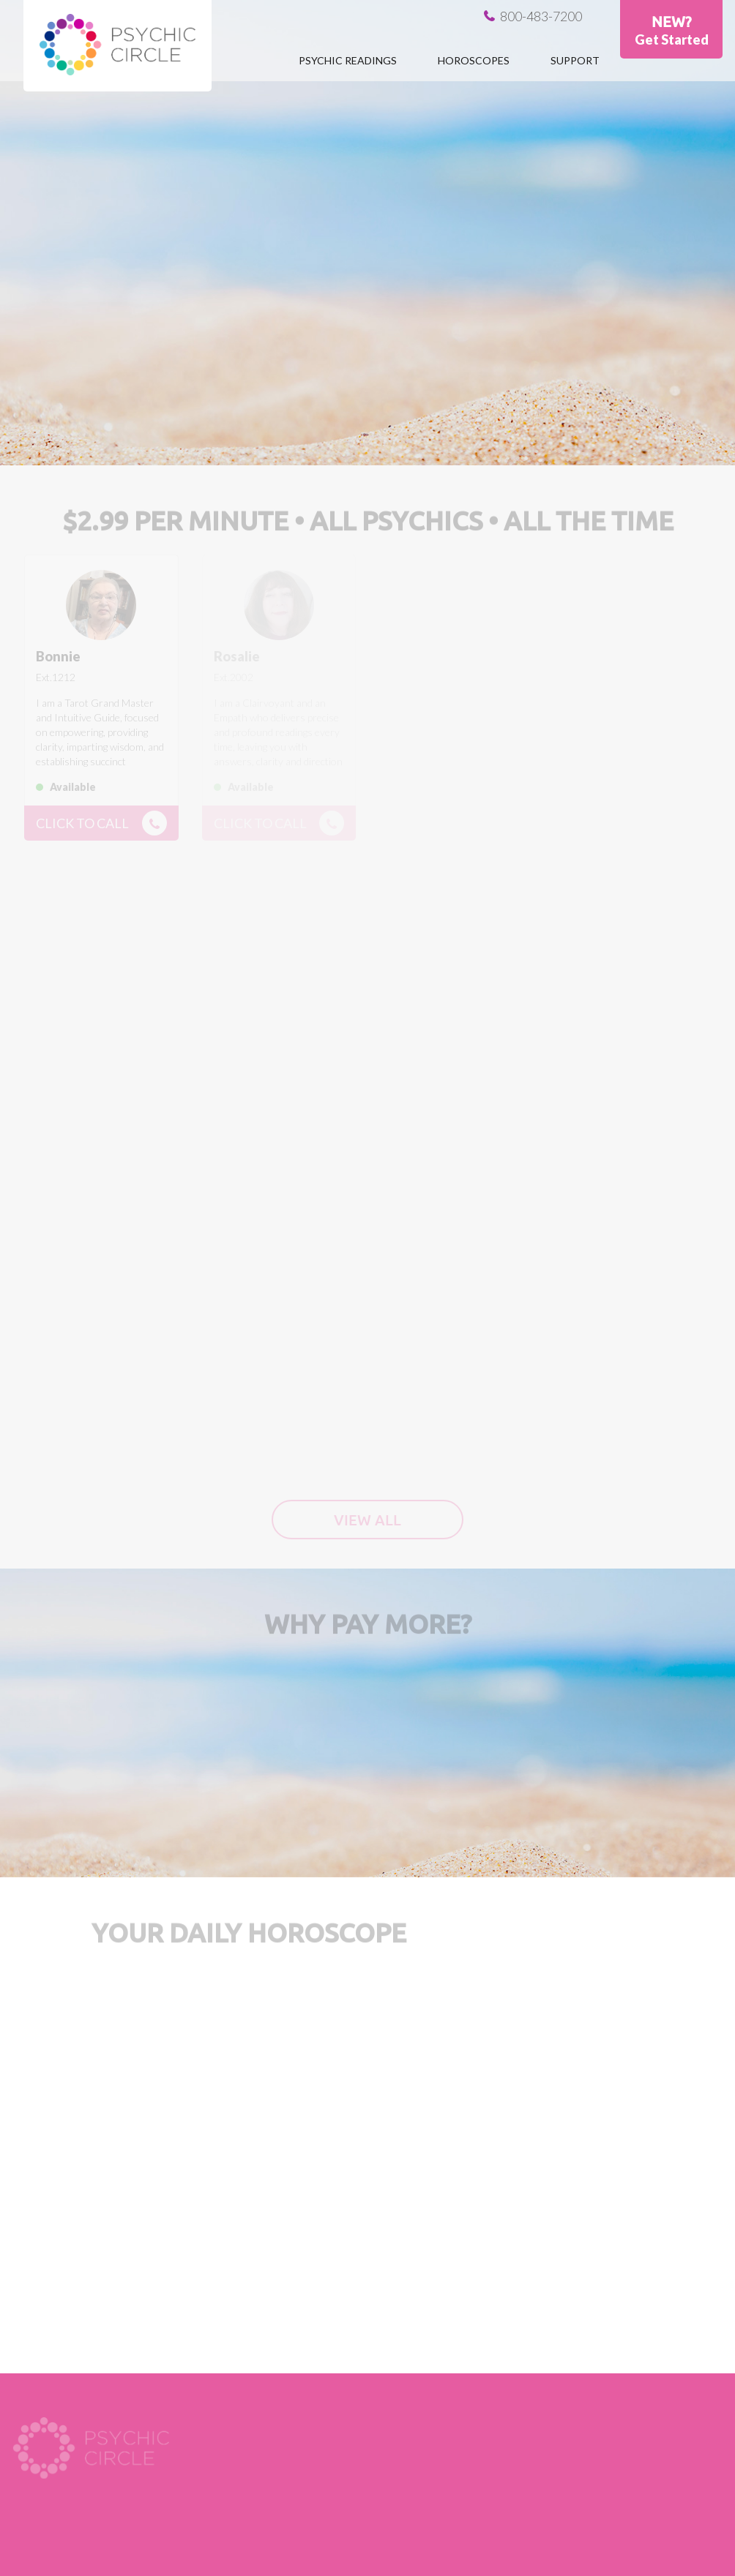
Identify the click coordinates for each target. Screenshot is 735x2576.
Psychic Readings (348, 60)
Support (575, 60)
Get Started (672, 39)
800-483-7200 (541, 16)
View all (367, 1519)
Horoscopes (474, 60)
